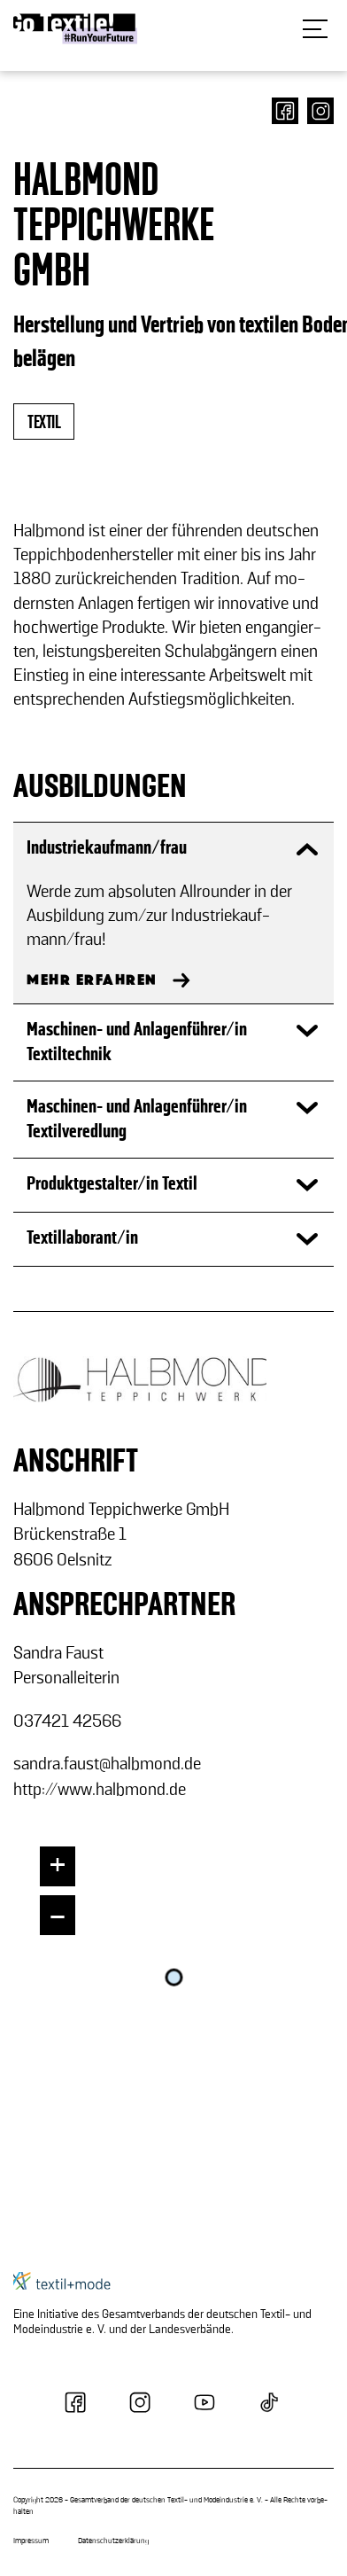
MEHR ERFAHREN (92, 980)
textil (43, 422)
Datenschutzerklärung (113, 2541)
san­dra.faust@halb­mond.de (107, 1764)
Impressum (31, 2541)
